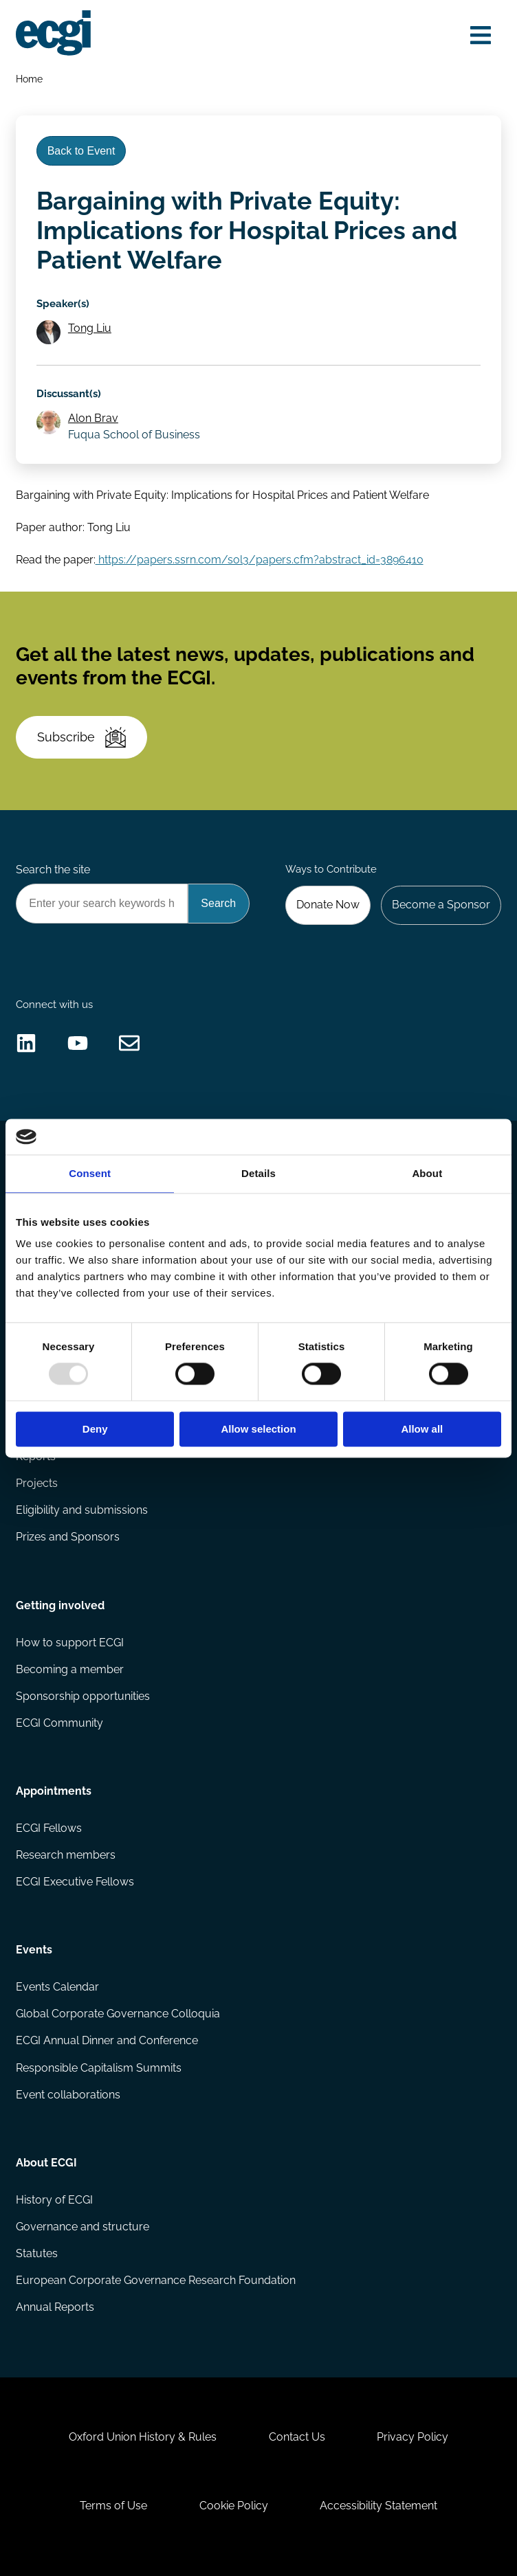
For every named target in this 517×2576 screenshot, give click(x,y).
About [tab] (427, 1173)
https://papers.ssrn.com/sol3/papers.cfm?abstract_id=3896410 (260, 559)
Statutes (37, 2253)
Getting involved (60, 1605)
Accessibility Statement (378, 2505)
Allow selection (258, 1429)
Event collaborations (68, 2094)
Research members (66, 1854)
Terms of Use (113, 2505)
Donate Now (328, 904)
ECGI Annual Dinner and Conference (107, 2040)
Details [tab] (258, 1173)
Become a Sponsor (441, 904)
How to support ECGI (70, 1642)
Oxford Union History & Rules (143, 2436)
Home (29, 79)
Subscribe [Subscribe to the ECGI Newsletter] (81, 737)
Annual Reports (55, 2307)
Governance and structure (82, 2226)
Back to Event (81, 151)
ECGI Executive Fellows (75, 1881)
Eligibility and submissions (82, 1509)
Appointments (53, 1790)
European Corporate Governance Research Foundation (156, 2280)
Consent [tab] (90, 1173)
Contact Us (297, 2436)
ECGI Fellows (49, 1828)
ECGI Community (59, 1722)
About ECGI (46, 2162)
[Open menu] (480, 35)
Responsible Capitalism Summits (99, 2067)
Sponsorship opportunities (83, 1696)
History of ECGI (54, 2199)
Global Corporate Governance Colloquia (118, 2013)
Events (34, 1949)
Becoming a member (70, 1669)
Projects (37, 1483)
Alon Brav (93, 418)
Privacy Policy (412, 2436)
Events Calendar (57, 1986)
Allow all (422, 1429)
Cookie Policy (233, 2505)
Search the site (53, 869)
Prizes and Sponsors (68, 1536)
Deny (95, 1429)
